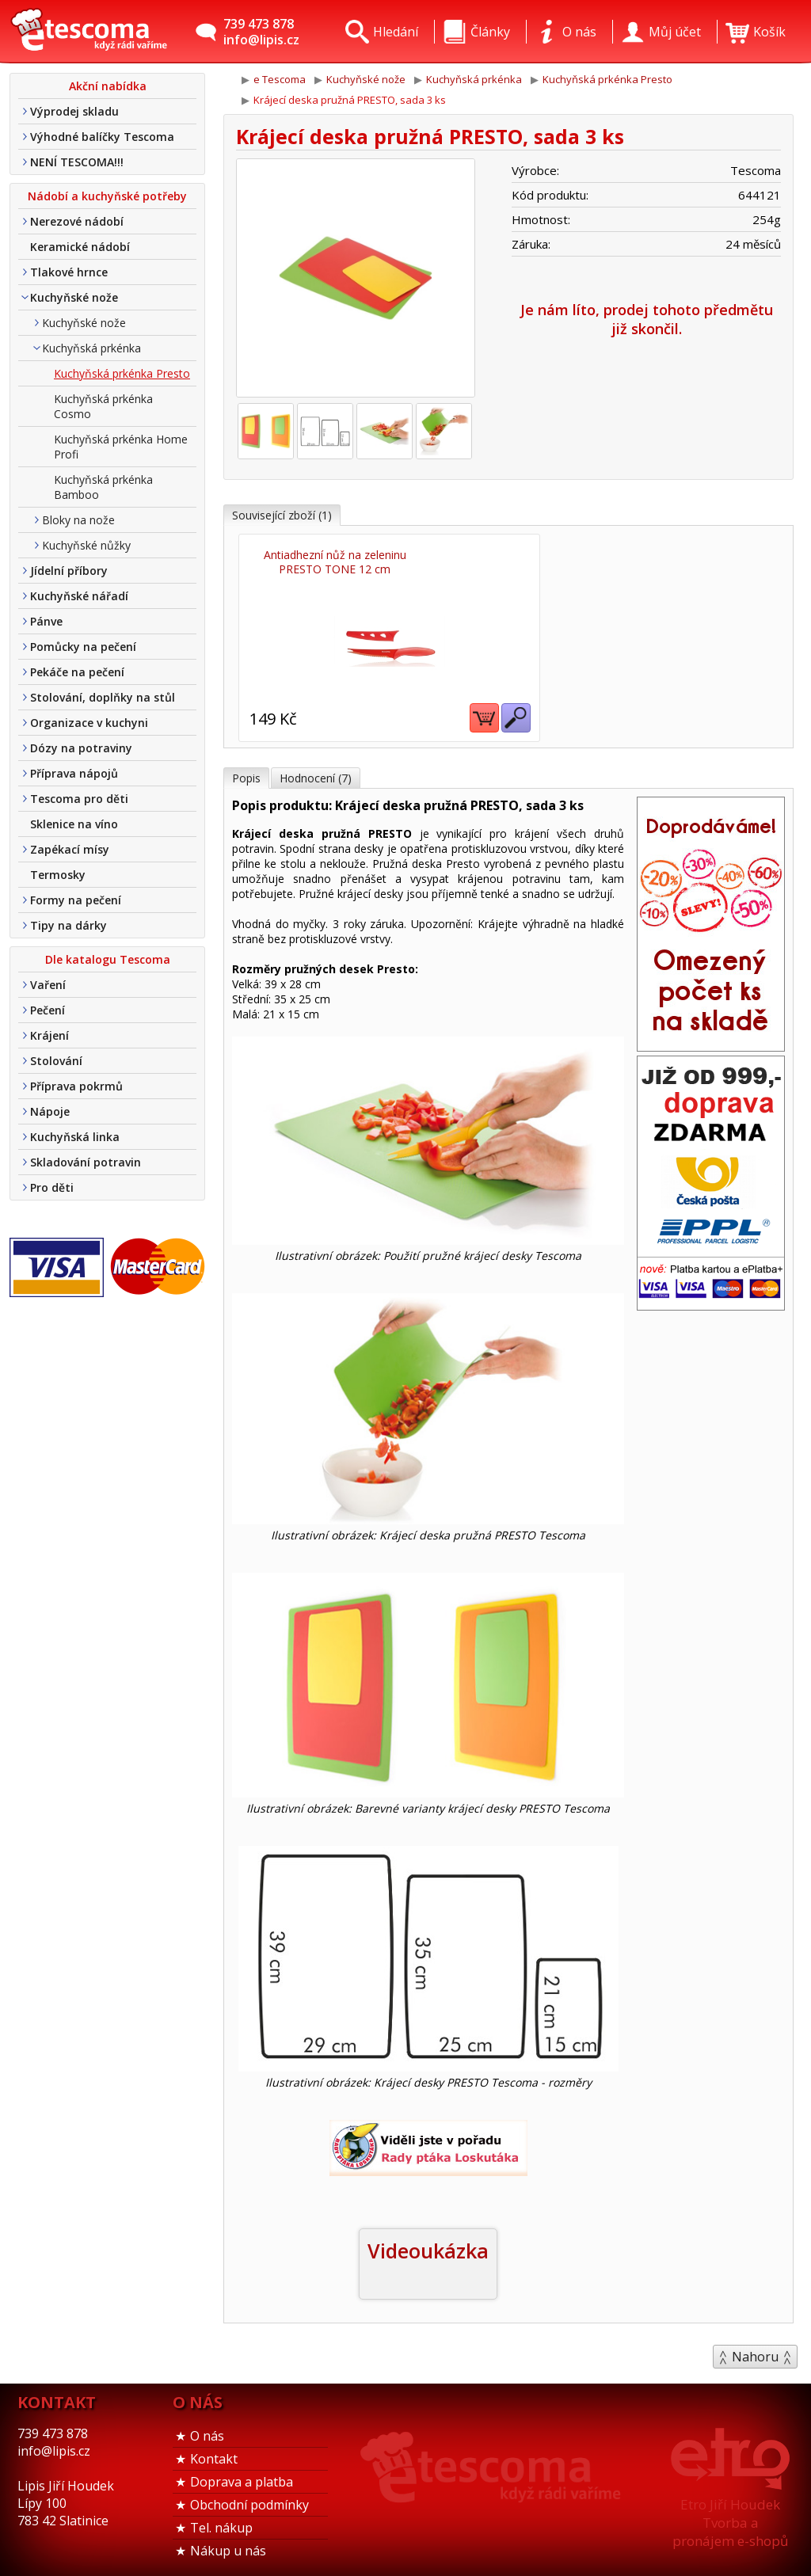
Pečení (47, 1010)
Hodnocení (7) (316, 771)
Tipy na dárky (68, 925)
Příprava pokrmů (76, 1086)
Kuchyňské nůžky (86, 545)
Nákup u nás (228, 2545)
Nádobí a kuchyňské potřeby (107, 196)
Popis (246, 771)
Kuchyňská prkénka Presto (122, 373)
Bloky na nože (78, 519)
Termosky (58, 874)
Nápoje (50, 1111)
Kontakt (214, 2453)
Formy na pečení (75, 899)
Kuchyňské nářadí (79, 595)
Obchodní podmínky (249, 2499)
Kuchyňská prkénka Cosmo (103, 406)
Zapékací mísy (69, 849)
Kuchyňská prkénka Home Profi (121, 447)
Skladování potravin (85, 1162)
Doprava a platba (241, 2476)
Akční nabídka (108, 85)
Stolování (56, 1060)
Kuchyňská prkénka (91, 348)
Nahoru (755, 2351)
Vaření (48, 984)
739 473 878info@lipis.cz (261, 32)
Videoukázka (428, 2245)
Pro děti (52, 1187)
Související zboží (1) (282, 515)
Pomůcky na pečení (83, 646)
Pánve (46, 621)
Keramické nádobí (80, 246)
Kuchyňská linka (75, 1136)
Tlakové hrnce (69, 272)
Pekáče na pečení (77, 671)
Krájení (49, 1035)
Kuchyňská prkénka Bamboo (103, 487)
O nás (207, 2430)
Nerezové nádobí (77, 221)
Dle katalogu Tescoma (107, 959)
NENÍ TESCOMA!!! (77, 161)
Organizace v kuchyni (89, 722)
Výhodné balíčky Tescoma (102, 136)
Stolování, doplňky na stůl (102, 697)
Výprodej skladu (74, 111)
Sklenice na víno (74, 823)
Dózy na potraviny (81, 747)
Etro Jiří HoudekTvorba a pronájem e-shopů (730, 2517)
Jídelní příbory (69, 570)
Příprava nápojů (74, 773)
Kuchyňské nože (74, 297)
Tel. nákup (221, 2522)
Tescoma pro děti (79, 798)
